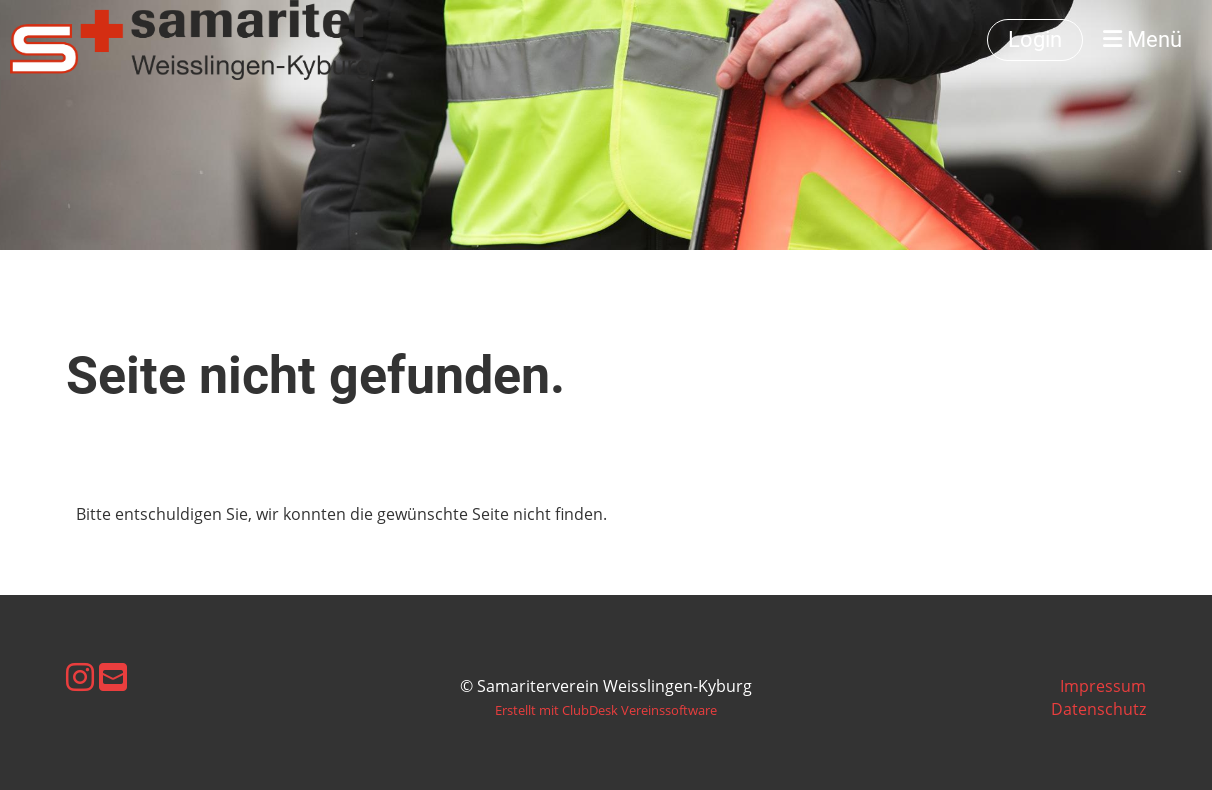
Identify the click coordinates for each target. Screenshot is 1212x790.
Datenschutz (1098, 709)
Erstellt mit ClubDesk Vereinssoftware (606, 710)
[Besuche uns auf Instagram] (80, 676)
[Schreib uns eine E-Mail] (113, 676)
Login (1035, 39)
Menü (1142, 39)
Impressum (1103, 686)
